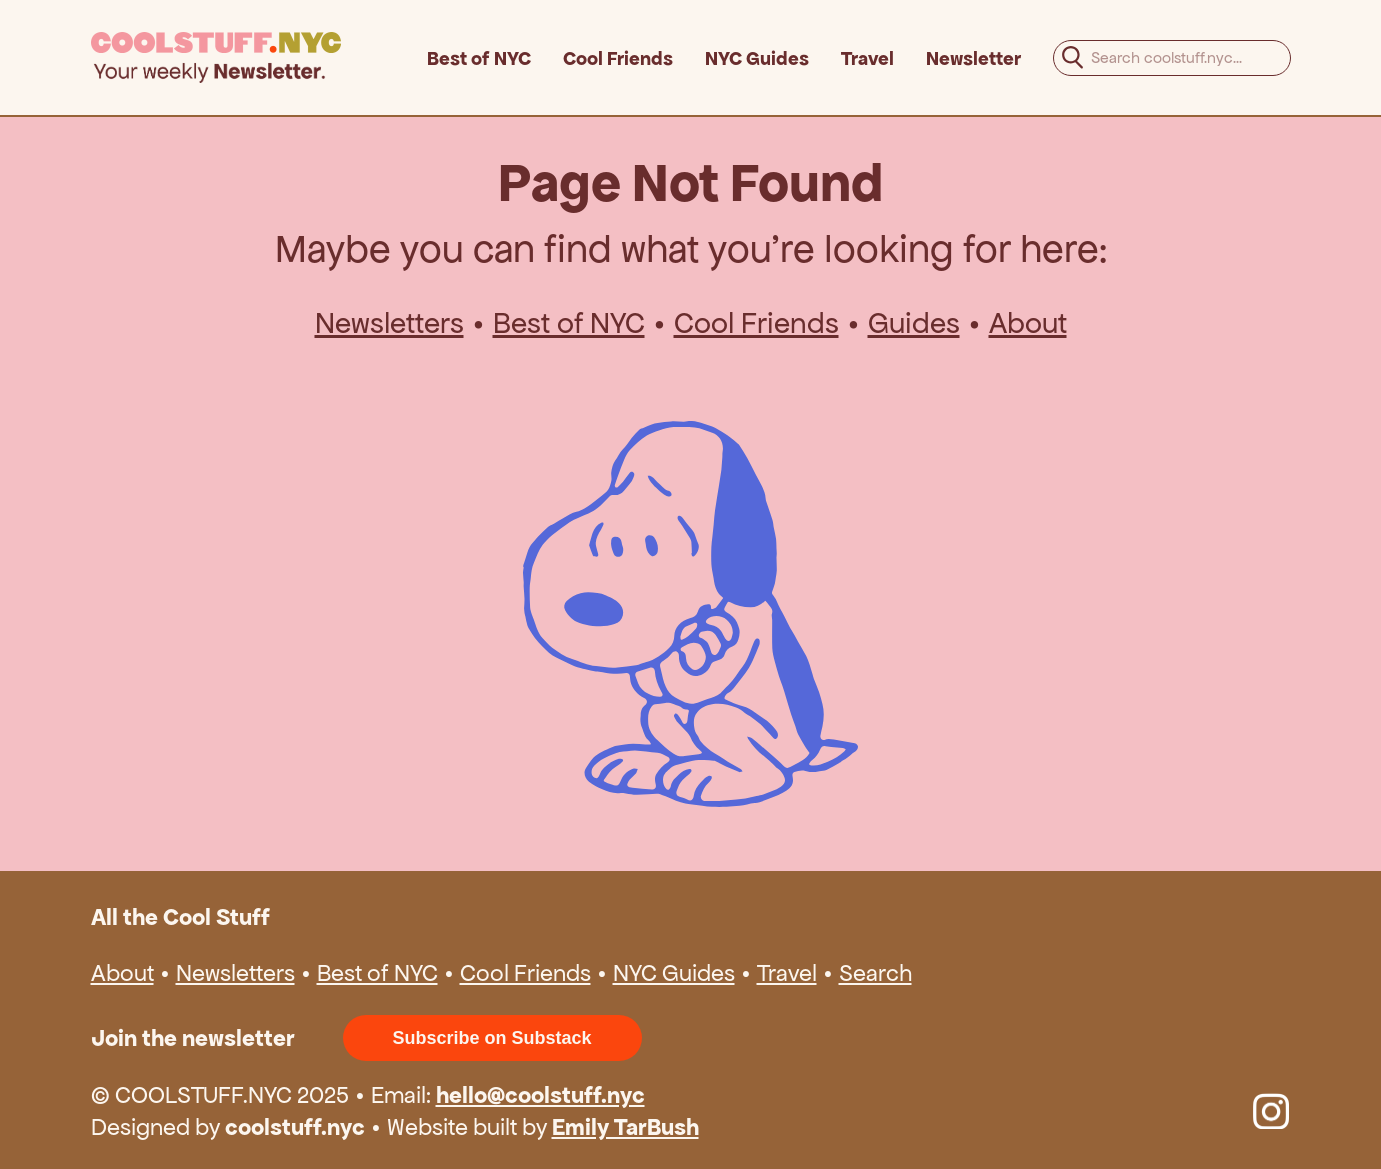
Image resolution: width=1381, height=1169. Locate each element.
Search (875, 973)
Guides (914, 323)
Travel (867, 58)
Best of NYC (479, 58)
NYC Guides (757, 58)
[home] (259, 57)
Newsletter (973, 58)
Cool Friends (618, 58)
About (1028, 323)
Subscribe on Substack (492, 1038)
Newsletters (389, 323)
